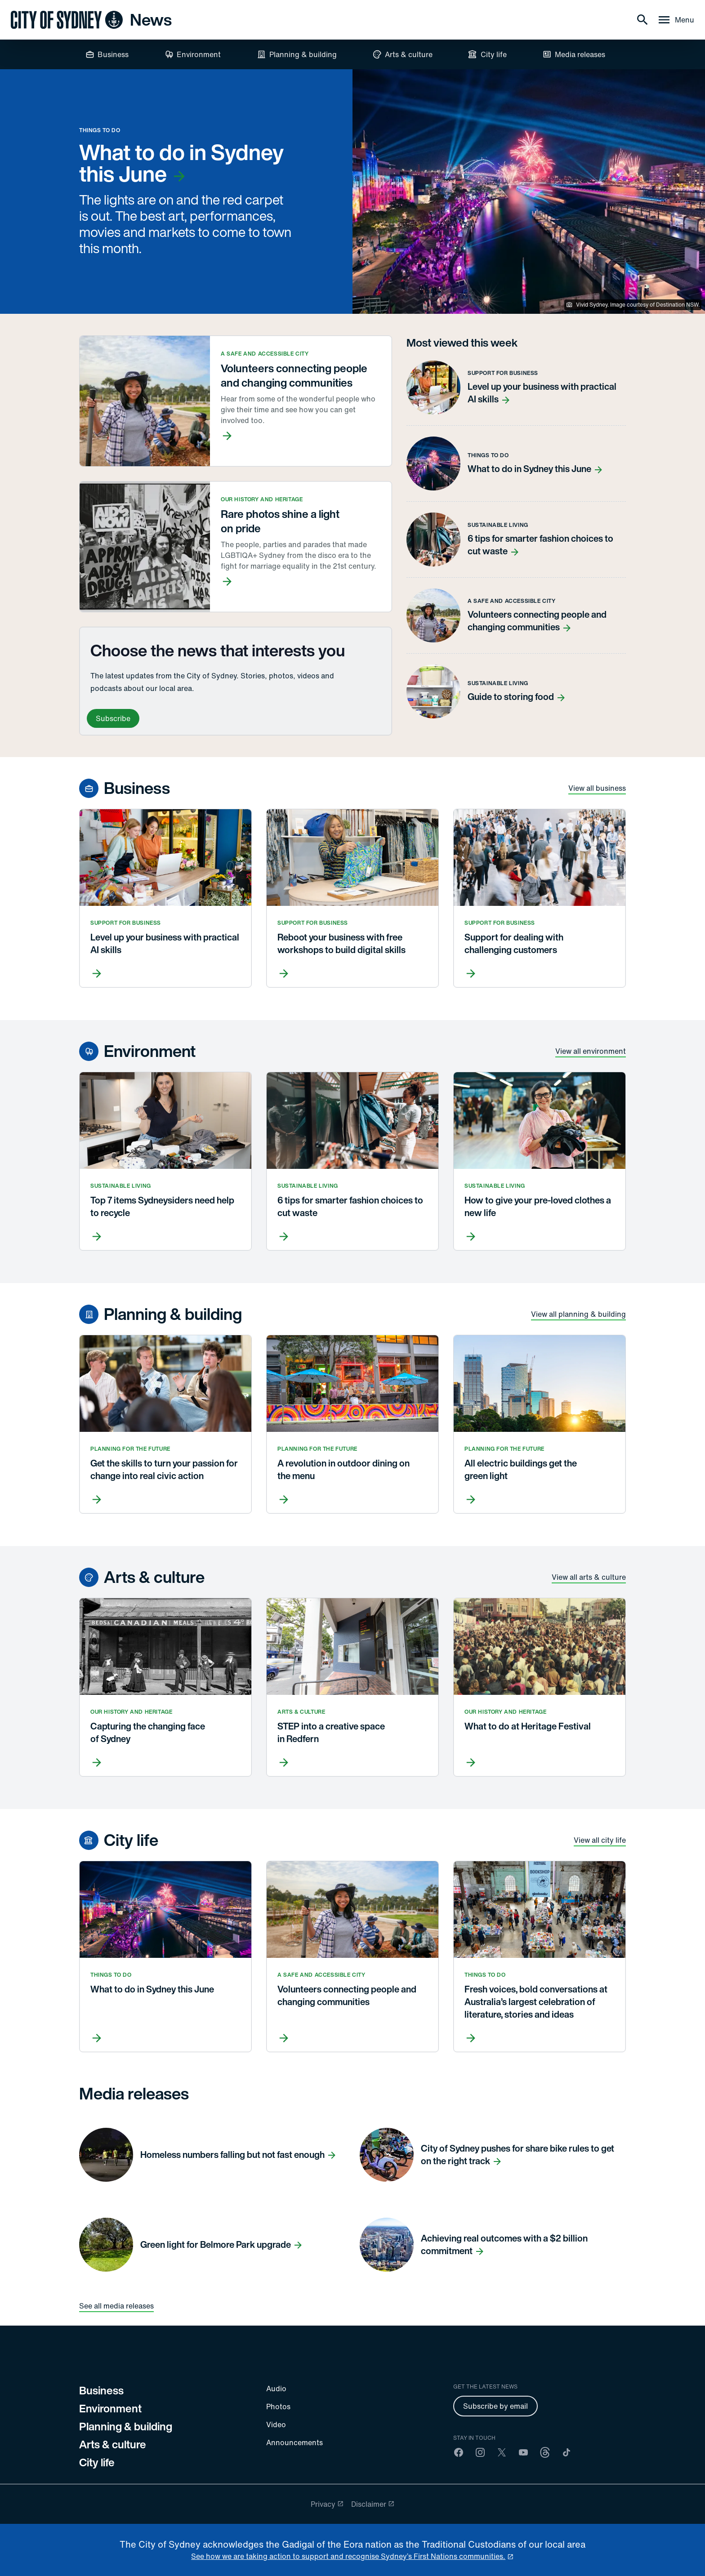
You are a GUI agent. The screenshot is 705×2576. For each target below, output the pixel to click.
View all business (597, 788)
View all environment (590, 1051)
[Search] (642, 20)
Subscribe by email (495, 2406)
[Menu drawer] (675, 20)
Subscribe (113, 718)
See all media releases (116, 2305)
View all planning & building (578, 1314)
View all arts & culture (589, 1577)
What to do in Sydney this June (181, 162)
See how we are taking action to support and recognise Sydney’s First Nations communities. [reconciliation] (348, 2556)
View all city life (600, 1840)
